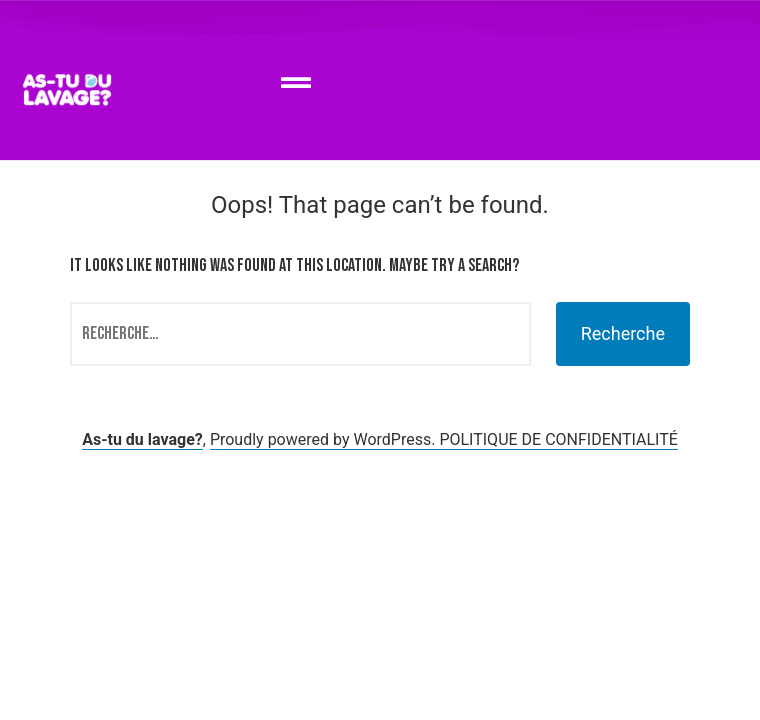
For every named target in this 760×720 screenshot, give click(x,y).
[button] (295, 83)
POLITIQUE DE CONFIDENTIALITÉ (558, 439)
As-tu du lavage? (142, 439)
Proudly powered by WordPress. (325, 439)
